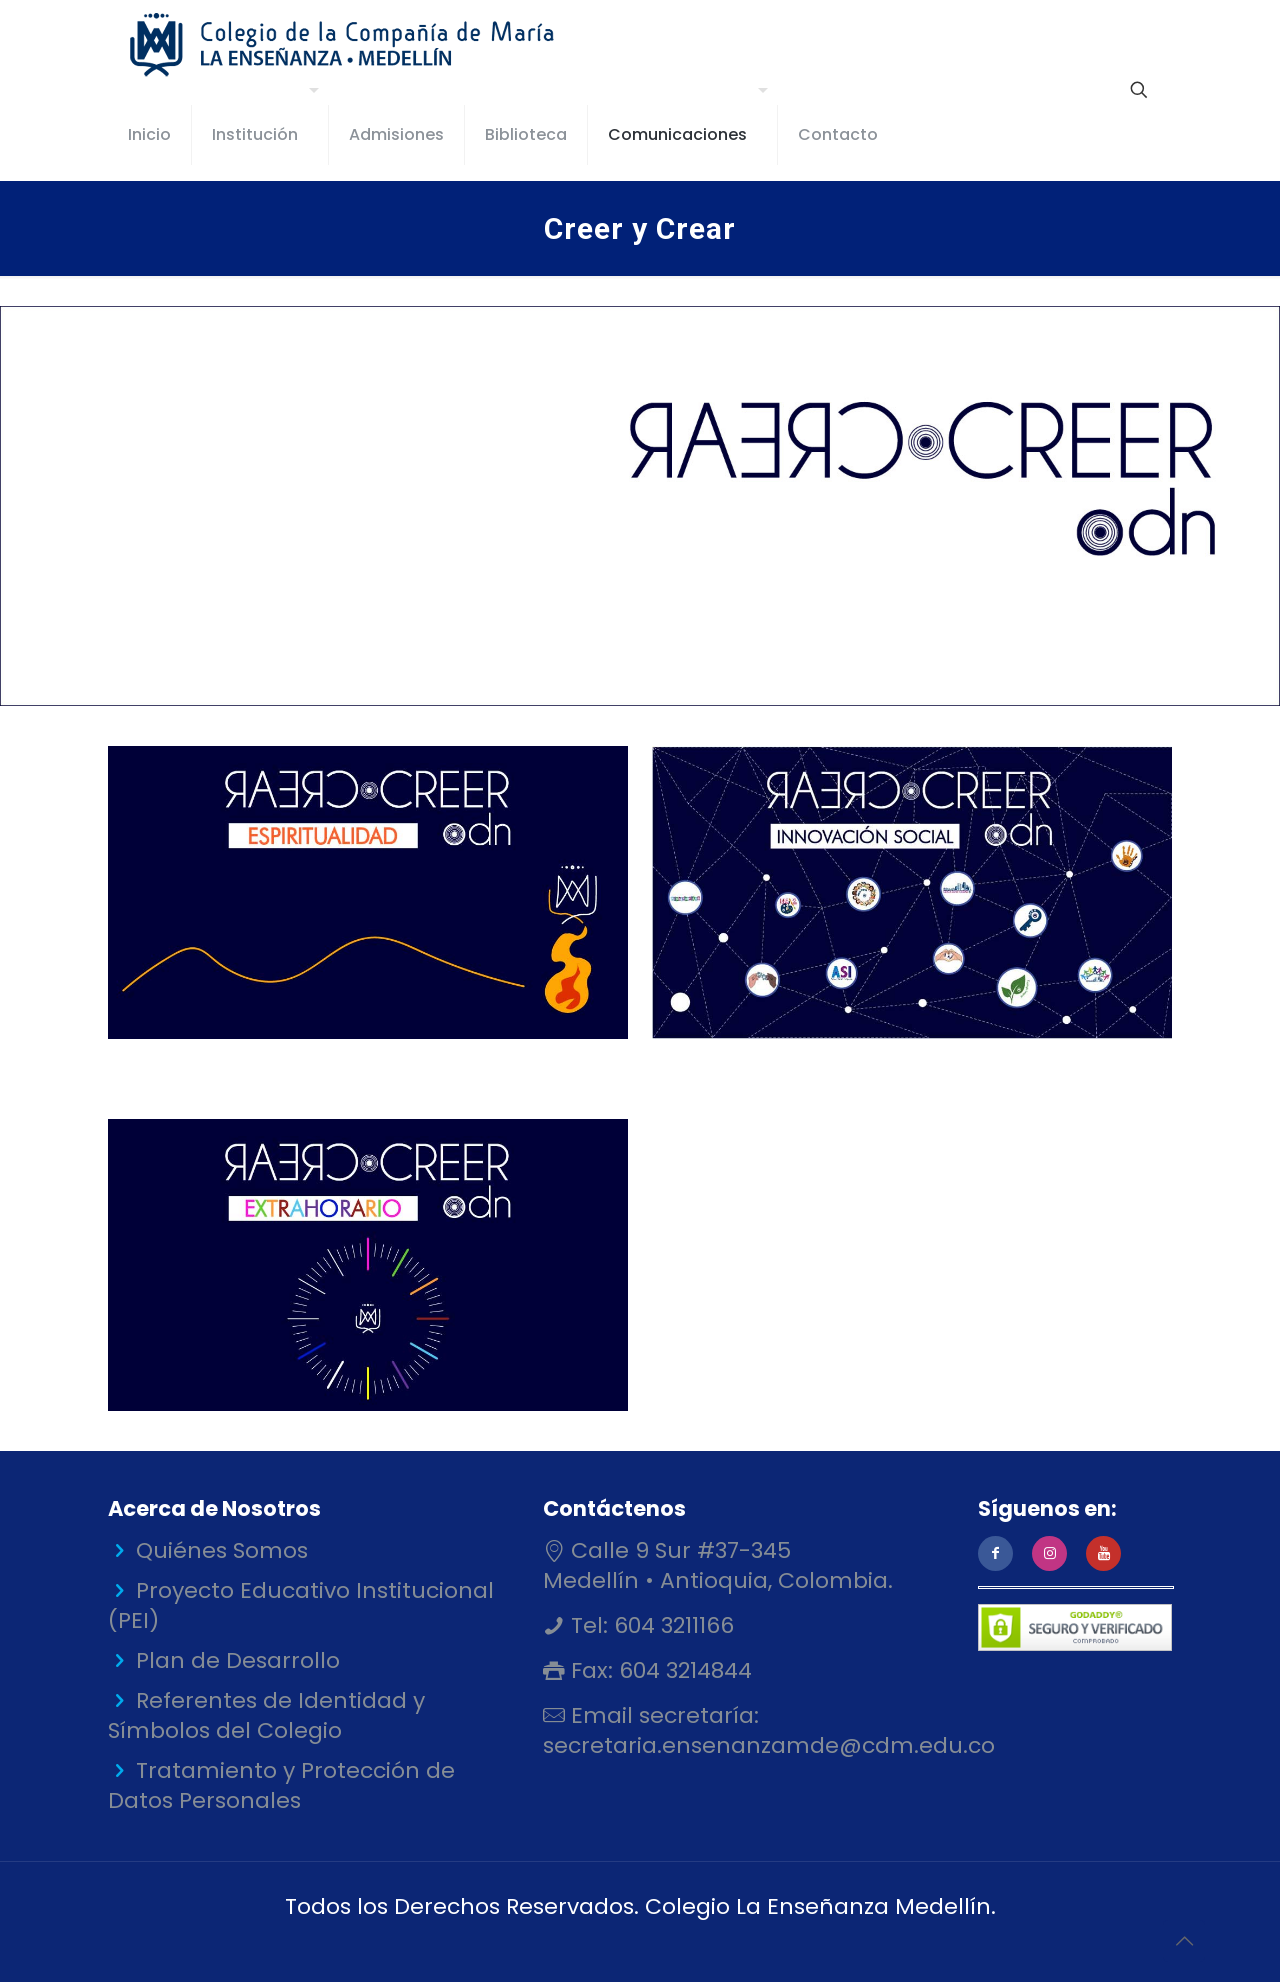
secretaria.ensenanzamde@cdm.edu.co (769, 1745)
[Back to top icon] (1184, 1941)
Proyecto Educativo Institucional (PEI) (301, 1605)
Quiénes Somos (222, 1550)
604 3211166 (671, 1625)
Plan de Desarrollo (238, 1660)
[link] (368, 892)
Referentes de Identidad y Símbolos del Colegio (266, 1715)
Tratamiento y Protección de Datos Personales (281, 1785)
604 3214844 (682, 1670)
